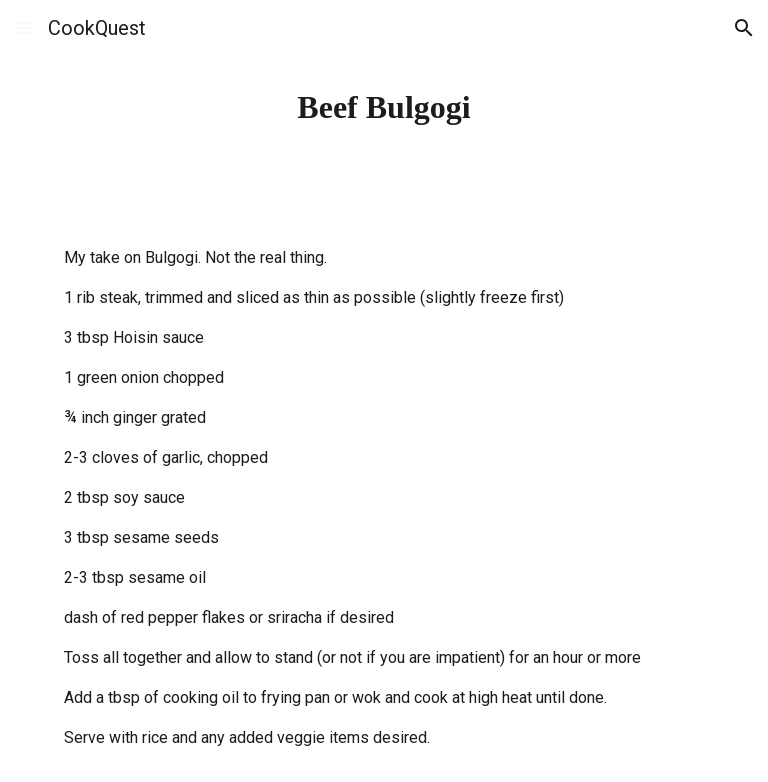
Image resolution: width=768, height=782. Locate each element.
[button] (24, 27)
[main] (383, 107)
